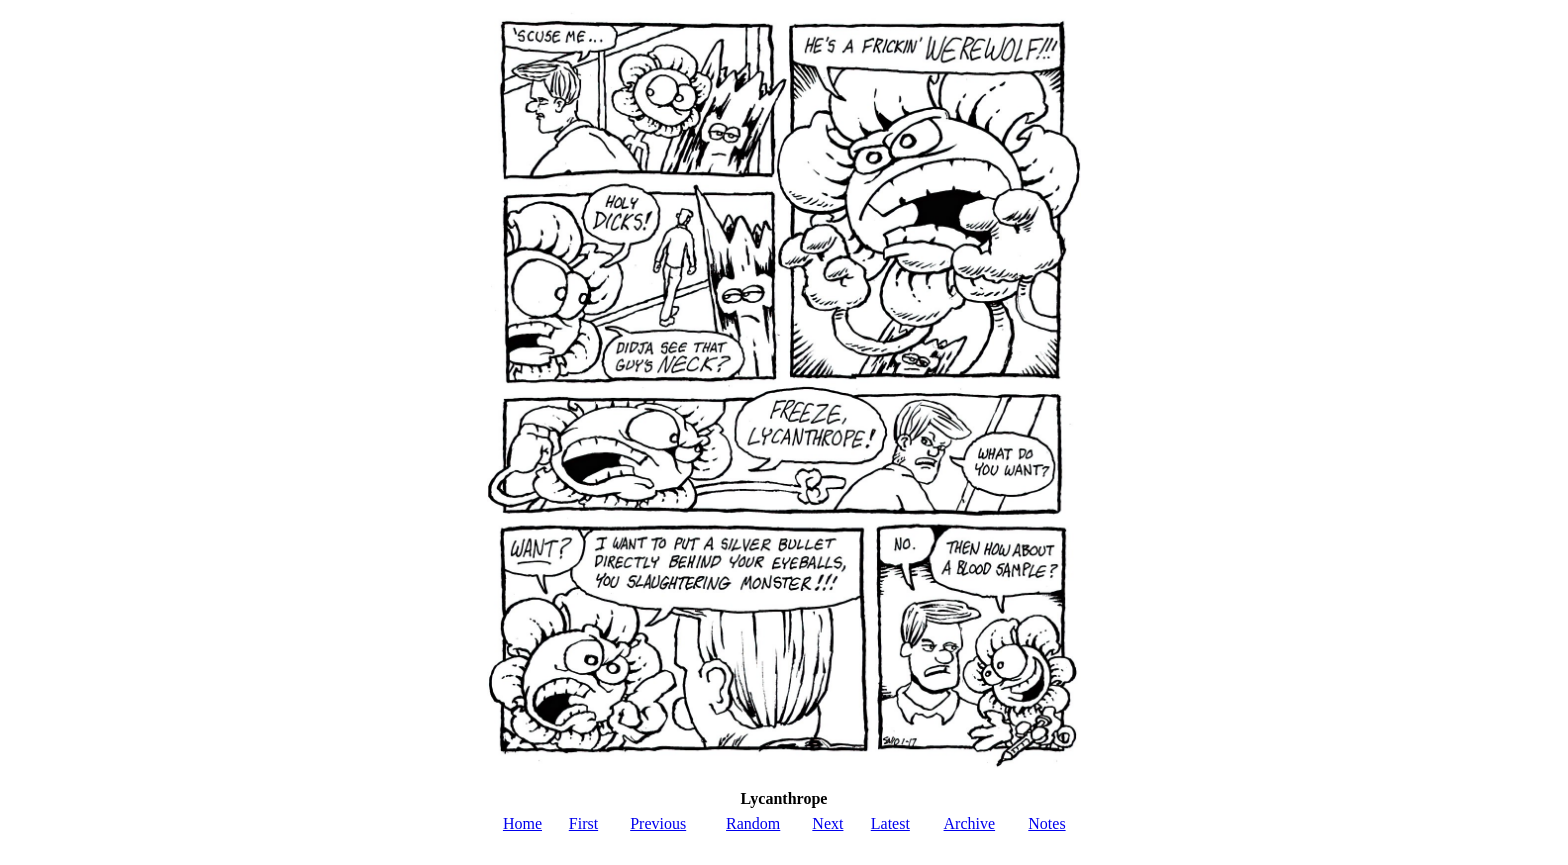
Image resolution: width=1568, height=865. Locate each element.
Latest (890, 823)
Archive (970, 823)
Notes (1046, 823)
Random (753, 823)
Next (827, 823)
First (583, 823)
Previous (658, 823)
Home (522, 823)
